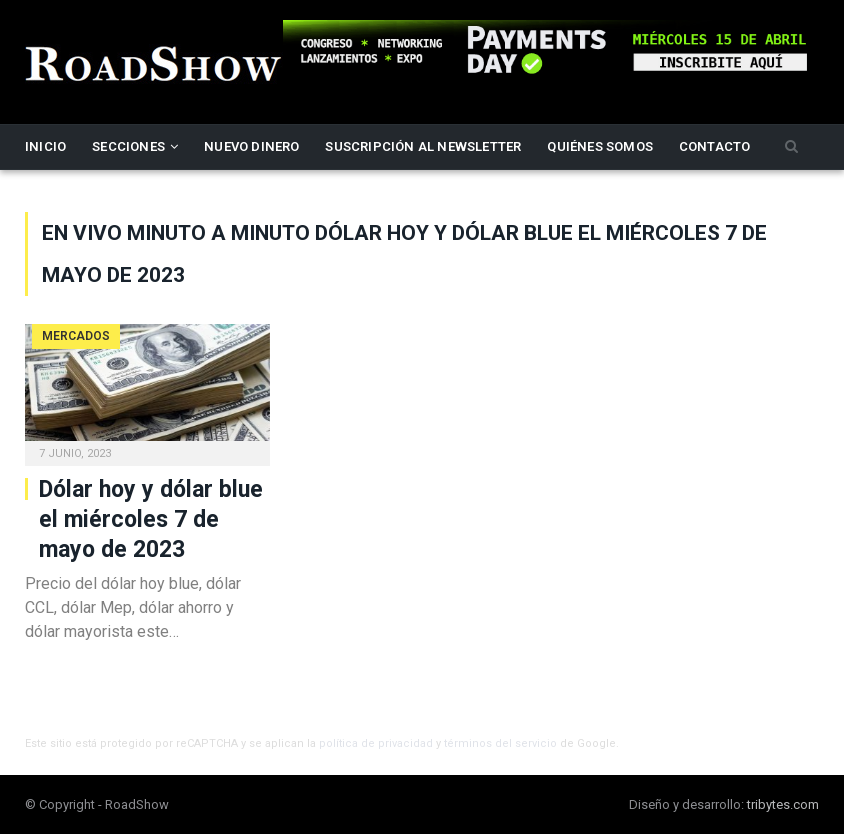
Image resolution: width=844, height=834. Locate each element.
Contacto (715, 146)
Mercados (76, 336)
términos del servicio (500, 743)
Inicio (45, 146)
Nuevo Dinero (251, 146)
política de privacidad (376, 743)
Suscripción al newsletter (423, 146)
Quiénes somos (600, 146)
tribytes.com (783, 804)
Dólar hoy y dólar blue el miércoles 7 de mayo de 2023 (151, 519)
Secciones (128, 146)
